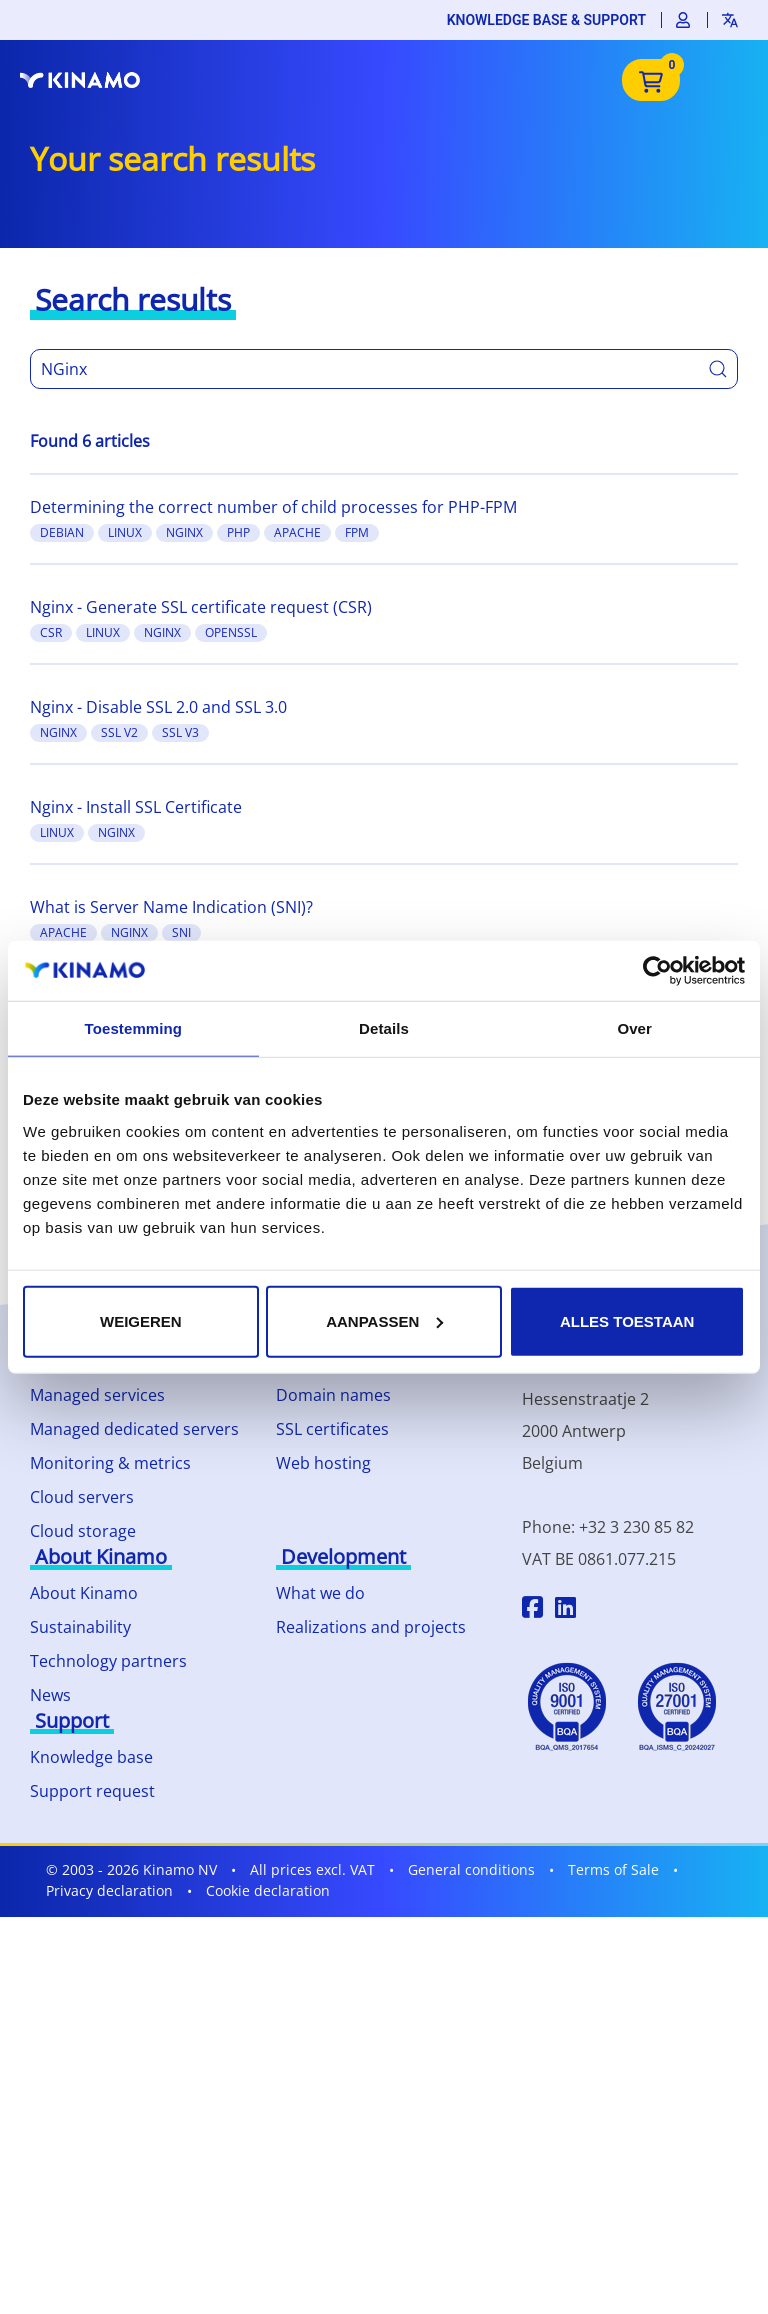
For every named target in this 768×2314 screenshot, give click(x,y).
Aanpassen (384, 1320)
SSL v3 (180, 732)
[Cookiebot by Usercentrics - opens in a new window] (657, 971)
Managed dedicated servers (134, 1429)
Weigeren (141, 1320)
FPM (357, 532)
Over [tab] (634, 1028)
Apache (297, 532)
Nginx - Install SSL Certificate (136, 807)
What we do (320, 1593)
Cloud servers (82, 1497)
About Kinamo (84, 1593)
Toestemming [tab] (134, 1028)
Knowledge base (91, 1757)
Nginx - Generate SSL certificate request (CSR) (201, 607)
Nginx (184, 532)
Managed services (97, 1395)
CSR (51, 632)
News (50, 1695)
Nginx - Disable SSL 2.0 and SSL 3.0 (158, 707)
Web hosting (323, 1463)
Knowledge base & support (546, 20)
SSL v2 (119, 732)
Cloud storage (83, 1531)
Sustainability (80, 1627)
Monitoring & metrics (110, 1463)
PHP (238, 532)
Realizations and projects (371, 1627)
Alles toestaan (627, 1320)
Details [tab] (384, 1028)
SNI (181, 932)
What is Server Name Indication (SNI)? (171, 907)
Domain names (333, 1395)
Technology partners (108, 1661)
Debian (62, 532)
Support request (92, 1791)
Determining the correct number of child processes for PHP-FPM (273, 507)
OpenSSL (231, 632)
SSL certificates (332, 1429)
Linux (125, 532)
